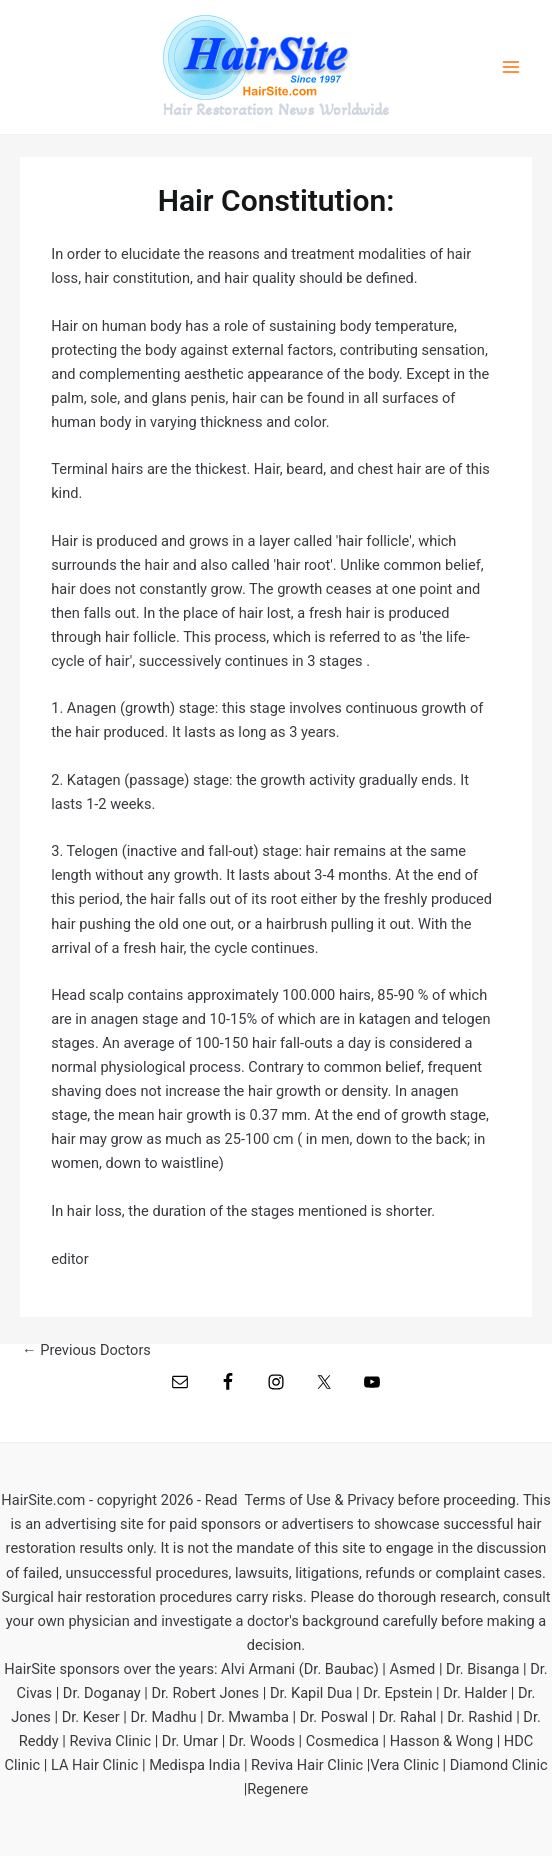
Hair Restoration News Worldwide (276, 110)
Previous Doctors (86, 1350)
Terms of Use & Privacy (320, 1500)
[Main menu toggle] (511, 67)
